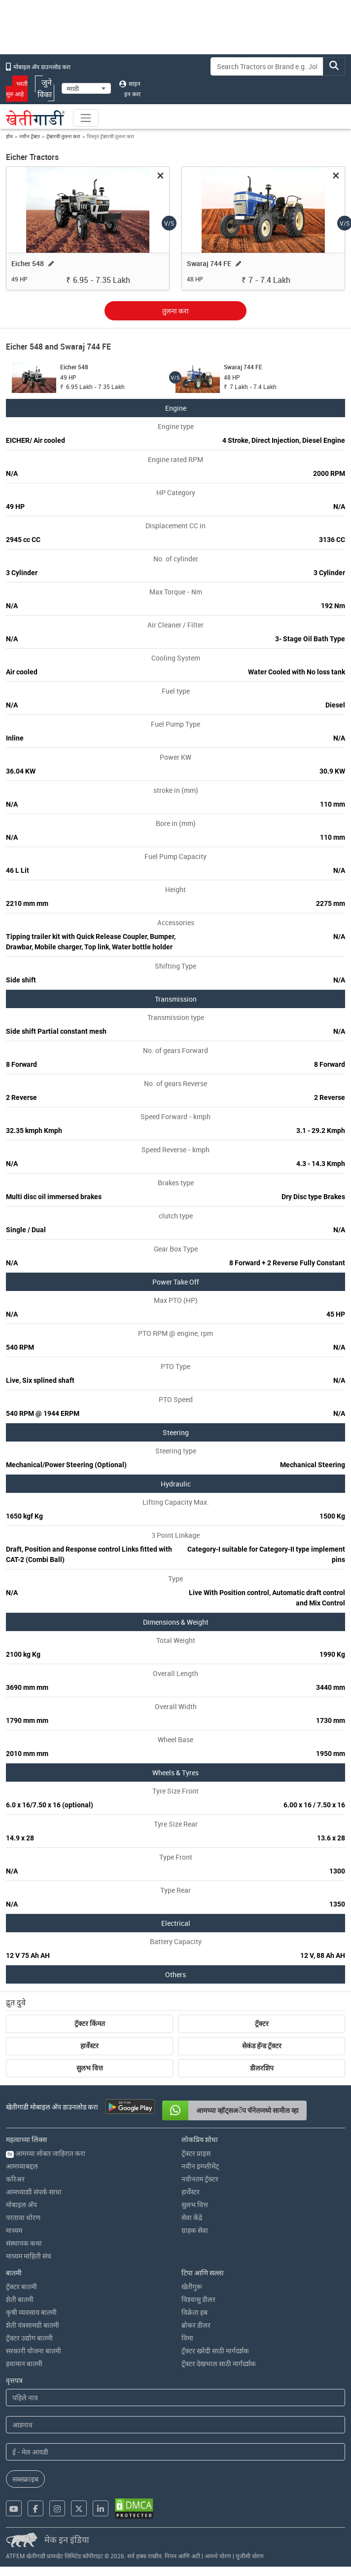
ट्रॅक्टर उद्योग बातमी (29, 2337)
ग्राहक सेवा (194, 2230)
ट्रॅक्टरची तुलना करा (63, 136)
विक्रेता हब (194, 2312)
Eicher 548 (27, 263)
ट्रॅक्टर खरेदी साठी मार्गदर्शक (215, 2350)
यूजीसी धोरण (250, 2556)
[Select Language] (86, 88)
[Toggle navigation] (86, 118)
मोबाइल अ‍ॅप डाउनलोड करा (38, 67)
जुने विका (44, 88)
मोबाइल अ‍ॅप (21, 2204)
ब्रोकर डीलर (196, 2325)
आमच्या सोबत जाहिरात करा (45, 2153)
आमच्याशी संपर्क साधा (34, 2191)
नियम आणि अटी (182, 2556)
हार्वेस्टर (89, 2046)
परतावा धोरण (23, 2217)
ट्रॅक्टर (262, 2024)
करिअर (15, 2179)
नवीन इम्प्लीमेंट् (200, 2166)
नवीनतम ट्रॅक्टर (199, 2179)
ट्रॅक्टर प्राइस (196, 2153)
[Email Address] (175, 2451)
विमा (187, 2337)
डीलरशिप (262, 2068)
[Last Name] (175, 2424)
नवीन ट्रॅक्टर (29, 136)
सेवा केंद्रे (191, 2217)
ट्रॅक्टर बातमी (21, 2286)
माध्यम (14, 2230)
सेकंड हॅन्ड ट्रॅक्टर (261, 2046)
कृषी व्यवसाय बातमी (31, 2312)
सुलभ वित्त (89, 2068)
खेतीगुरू (191, 2286)
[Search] (267, 66)
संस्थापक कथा (24, 2243)
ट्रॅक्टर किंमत (89, 2024)
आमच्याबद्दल (22, 2166)
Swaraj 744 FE (209, 263)
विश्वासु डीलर (198, 2299)
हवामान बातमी (24, 2363)
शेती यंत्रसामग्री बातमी (32, 2325)
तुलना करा (175, 310)
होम (9, 136)
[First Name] (175, 2397)
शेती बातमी (20, 2299)
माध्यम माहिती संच (28, 2256)
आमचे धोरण (218, 2556)
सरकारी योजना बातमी (33, 2350)
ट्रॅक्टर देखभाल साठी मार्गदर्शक (218, 2363)
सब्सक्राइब (25, 2479)
